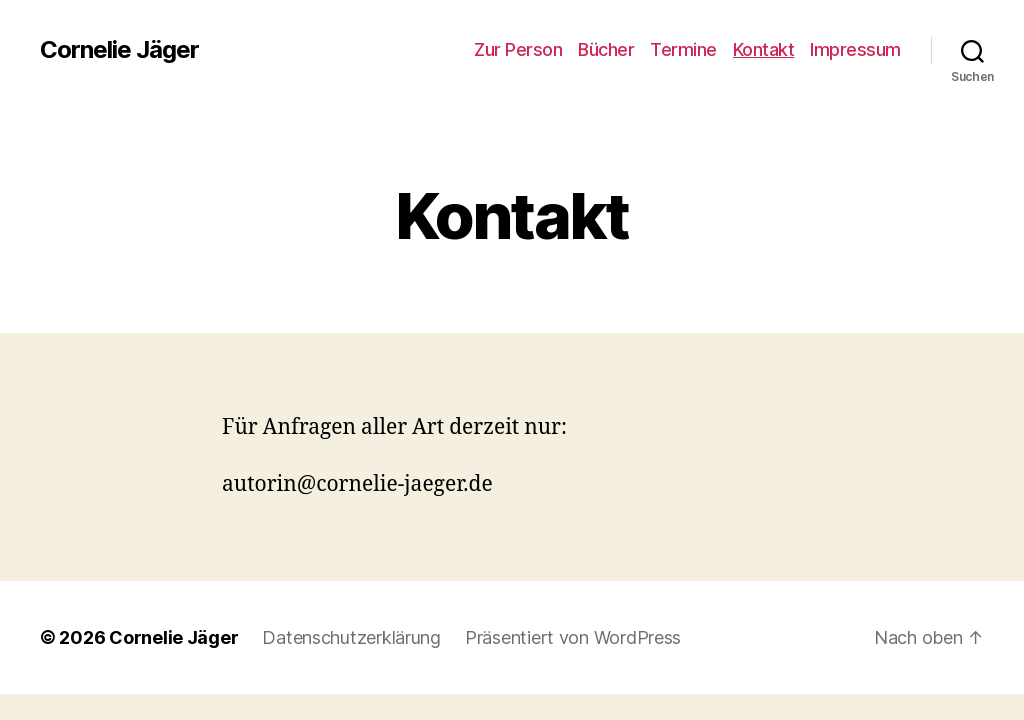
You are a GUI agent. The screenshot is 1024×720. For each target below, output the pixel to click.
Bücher (606, 49)
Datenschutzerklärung (351, 637)
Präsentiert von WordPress (573, 637)
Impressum (855, 49)
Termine (683, 49)
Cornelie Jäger (119, 50)
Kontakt (764, 49)
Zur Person (518, 49)
